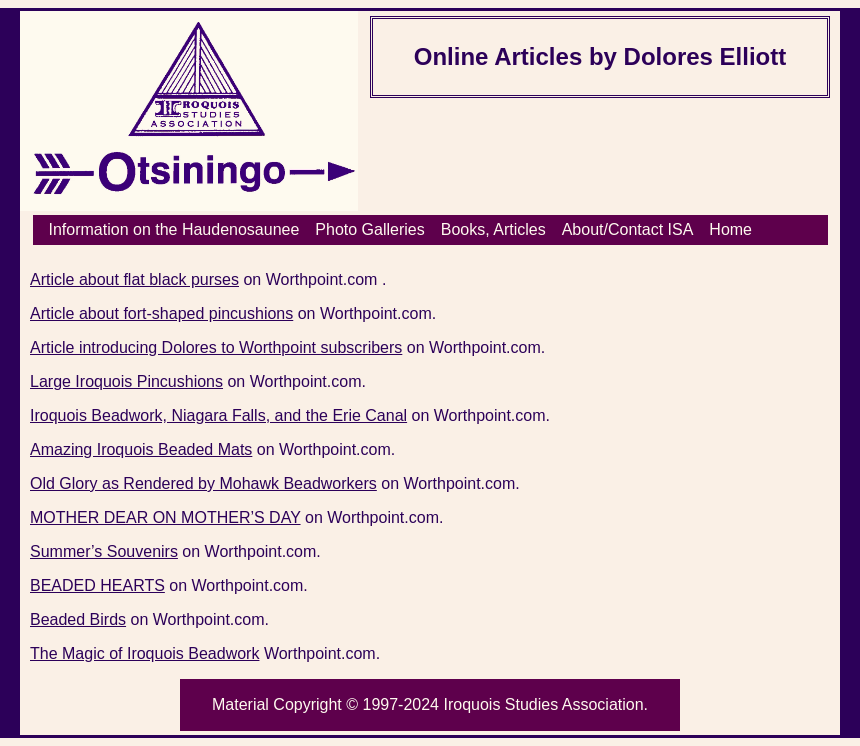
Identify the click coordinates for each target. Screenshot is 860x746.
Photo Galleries (369, 229)
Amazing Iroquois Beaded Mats (141, 449)
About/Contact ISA (628, 229)
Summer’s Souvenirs (104, 551)
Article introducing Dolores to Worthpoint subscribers (216, 347)
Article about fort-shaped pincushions (161, 313)
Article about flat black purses (134, 279)
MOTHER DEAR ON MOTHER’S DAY (165, 517)
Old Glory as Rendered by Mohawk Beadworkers (203, 483)
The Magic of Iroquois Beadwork (144, 653)
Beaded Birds (78, 619)
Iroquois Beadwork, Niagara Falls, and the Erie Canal (218, 415)
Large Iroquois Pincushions (126, 381)
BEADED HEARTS (97, 585)
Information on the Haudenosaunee (174, 229)
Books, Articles (493, 229)
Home (730, 229)
